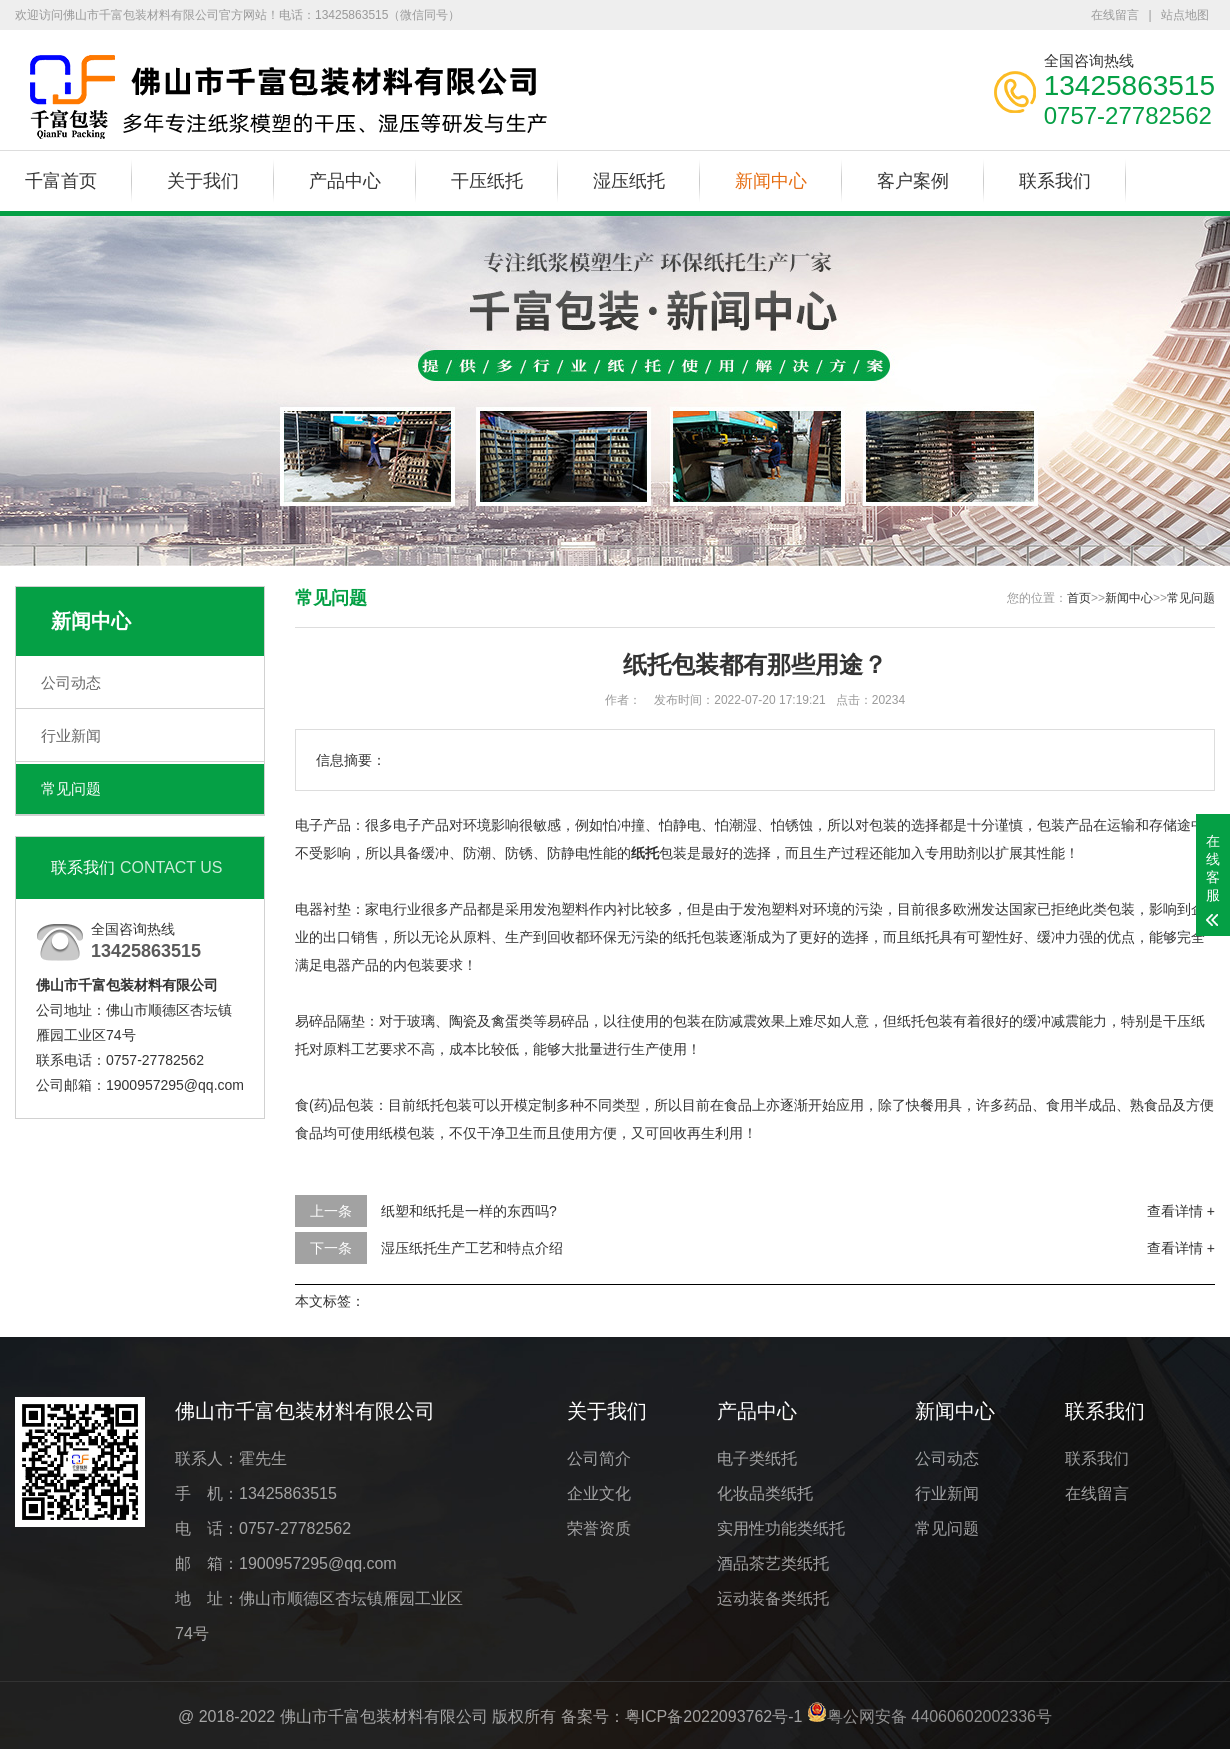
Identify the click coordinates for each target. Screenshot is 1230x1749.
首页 (1079, 598)
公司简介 (599, 1458)
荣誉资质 (599, 1528)
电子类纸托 (757, 1458)
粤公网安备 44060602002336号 (939, 1716)
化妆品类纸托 (765, 1493)
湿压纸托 (629, 181)
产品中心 (345, 181)
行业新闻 (71, 735)
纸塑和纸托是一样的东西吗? (469, 1211)
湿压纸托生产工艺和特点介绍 (472, 1248)
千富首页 (61, 181)
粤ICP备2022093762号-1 (714, 1716)
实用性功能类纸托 (781, 1528)
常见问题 (71, 788)
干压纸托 (487, 181)
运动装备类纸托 (773, 1598)
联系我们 (1055, 181)
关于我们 (203, 181)
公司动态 (71, 682)
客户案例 (913, 181)
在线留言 (1115, 15)
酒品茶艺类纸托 (773, 1563)
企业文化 (599, 1493)
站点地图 (1185, 15)
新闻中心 (771, 181)
